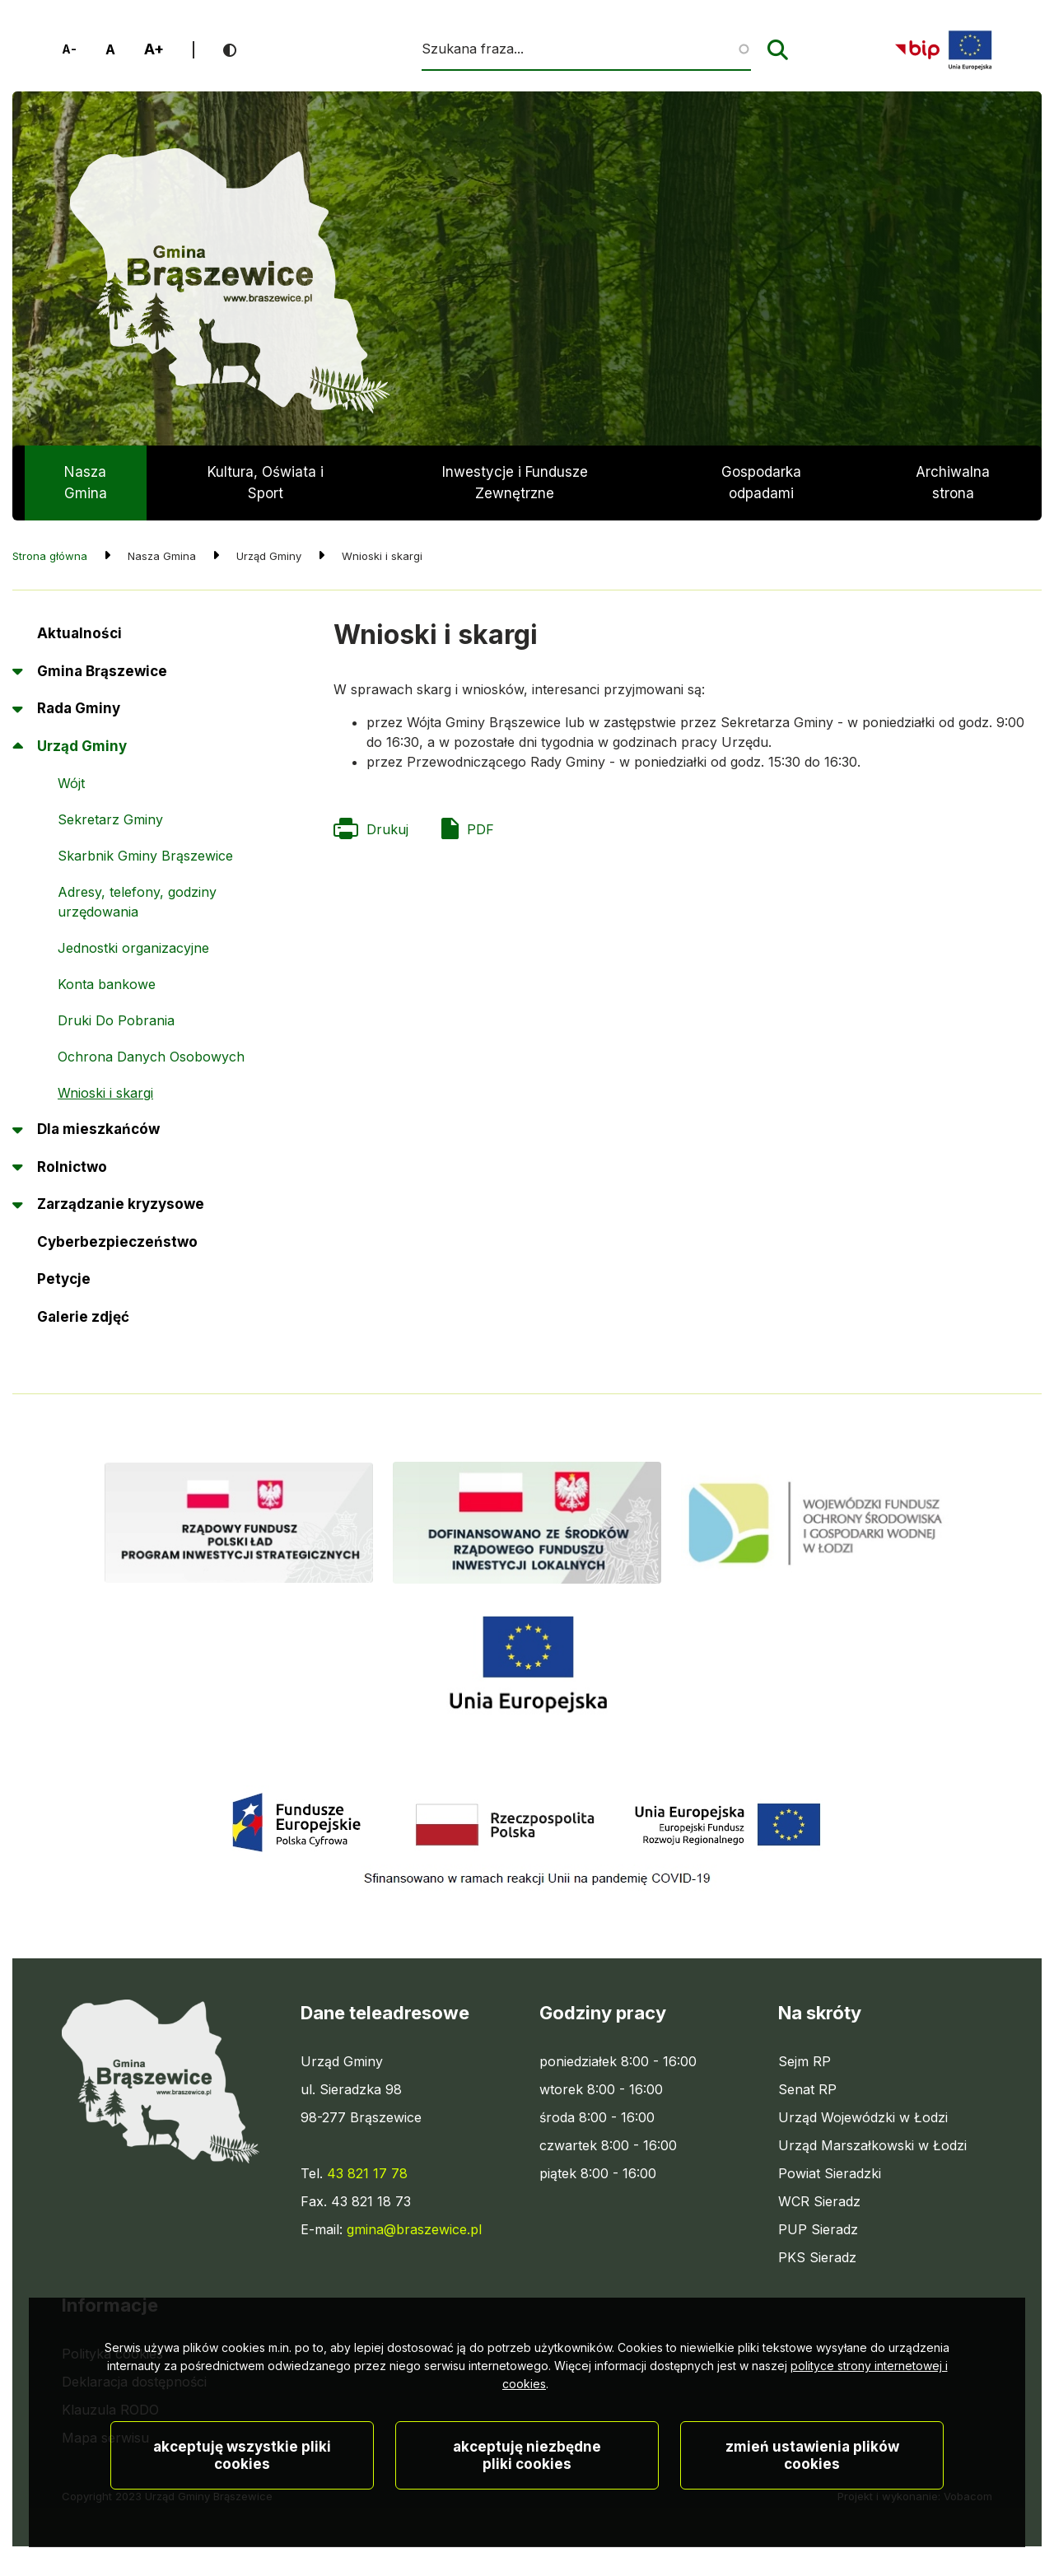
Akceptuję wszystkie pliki (242, 2503)
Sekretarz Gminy (110, 819)
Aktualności (79, 633)
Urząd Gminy (82, 746)
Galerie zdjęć (83, 1317)
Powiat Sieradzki (829, 2173)
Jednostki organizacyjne (133, 948)
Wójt (71, 783)
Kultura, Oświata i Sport (266, 483)
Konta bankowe (107, 984)
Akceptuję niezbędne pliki (527, 2503)
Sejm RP (804, 2061)
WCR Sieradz (819, 2201)
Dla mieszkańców (98, 1129)
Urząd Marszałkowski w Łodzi (872, 2145)
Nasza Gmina (85, 483)
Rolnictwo (72, 1167)
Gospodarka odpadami (761, 483)
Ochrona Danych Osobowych (151, 1056)
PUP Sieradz (818, 2229)
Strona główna (49, 555)
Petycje (64, 1285)
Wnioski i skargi (105, 1093)
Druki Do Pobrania (116, 1025)
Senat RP (807, 2089)
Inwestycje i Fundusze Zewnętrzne (515, 483)
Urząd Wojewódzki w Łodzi (863, 2117)
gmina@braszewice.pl (414, 2229)
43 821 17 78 (367, 2173)
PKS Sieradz (817, 2257)
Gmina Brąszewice (102, 671)
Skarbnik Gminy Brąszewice (145, 855)
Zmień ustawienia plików (812, 2503)
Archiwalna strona (953, 492)
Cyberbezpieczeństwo (117, 1242)
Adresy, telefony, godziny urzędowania (137, 902)
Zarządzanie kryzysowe (120, 1204)
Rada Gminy (78, 708)
